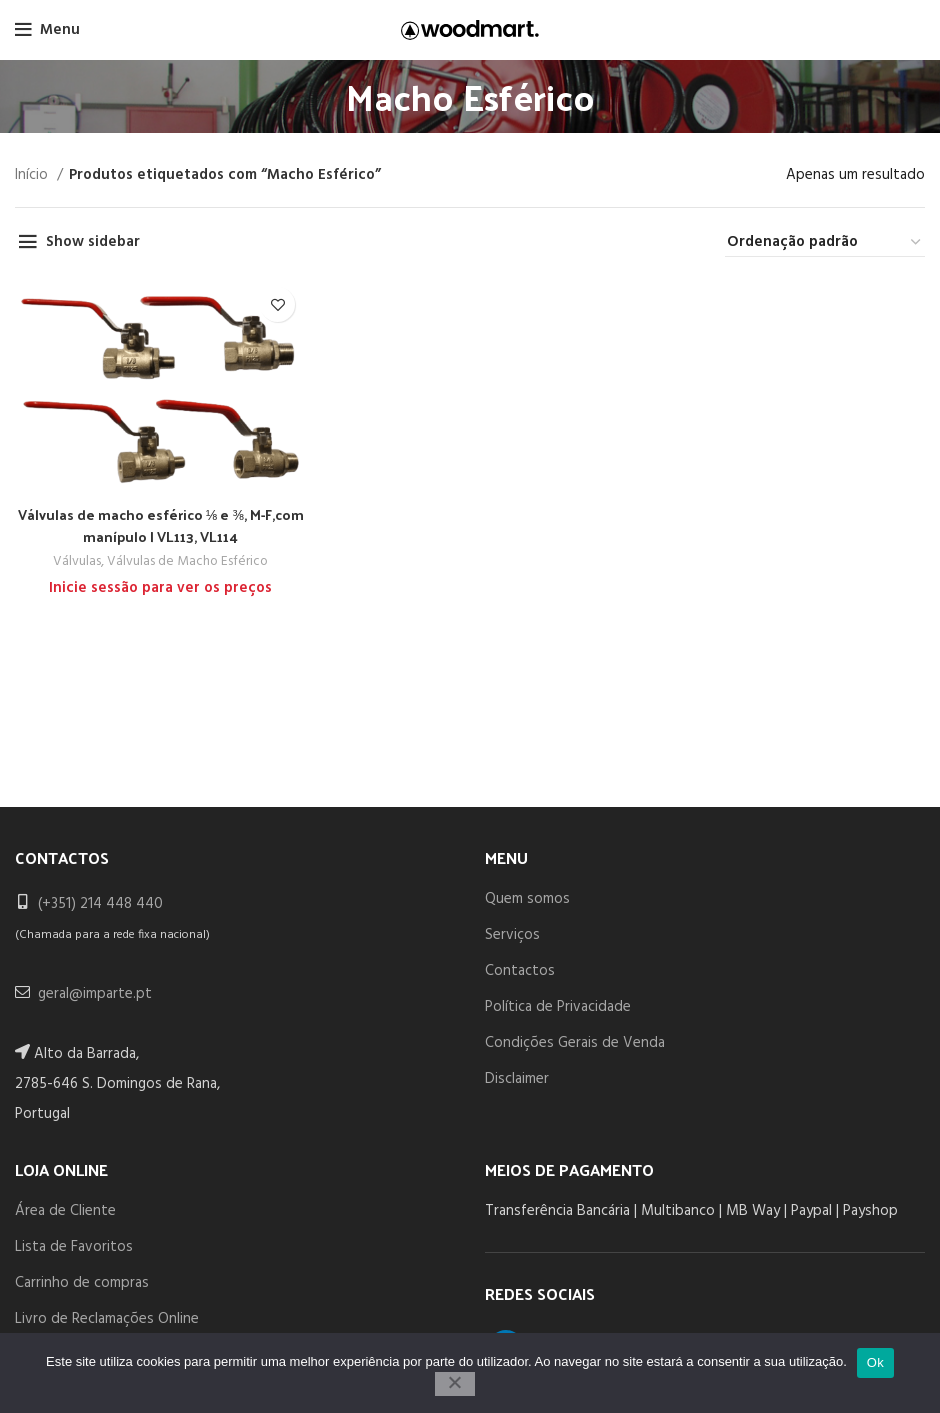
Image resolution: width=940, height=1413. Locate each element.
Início (33, 175)
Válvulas (74, 562)
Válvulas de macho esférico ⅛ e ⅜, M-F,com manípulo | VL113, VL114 (160, 525)
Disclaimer (517, 1079)
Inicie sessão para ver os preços (159, 587)
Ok (875, 1362)
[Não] (455, 1384)
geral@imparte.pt (95, 994)
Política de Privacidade (558, 1007)
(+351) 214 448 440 (100, 904)
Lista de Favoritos (74, 1247)
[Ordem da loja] (825, 242)
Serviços (512, 935)
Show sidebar (93, 242)
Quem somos (527, 899)
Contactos (520, 971)
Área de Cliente (65, 1211)
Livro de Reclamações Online (107, 1319)
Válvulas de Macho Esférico (187, 562)
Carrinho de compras (82, 1283)
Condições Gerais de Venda (575, 1043)
